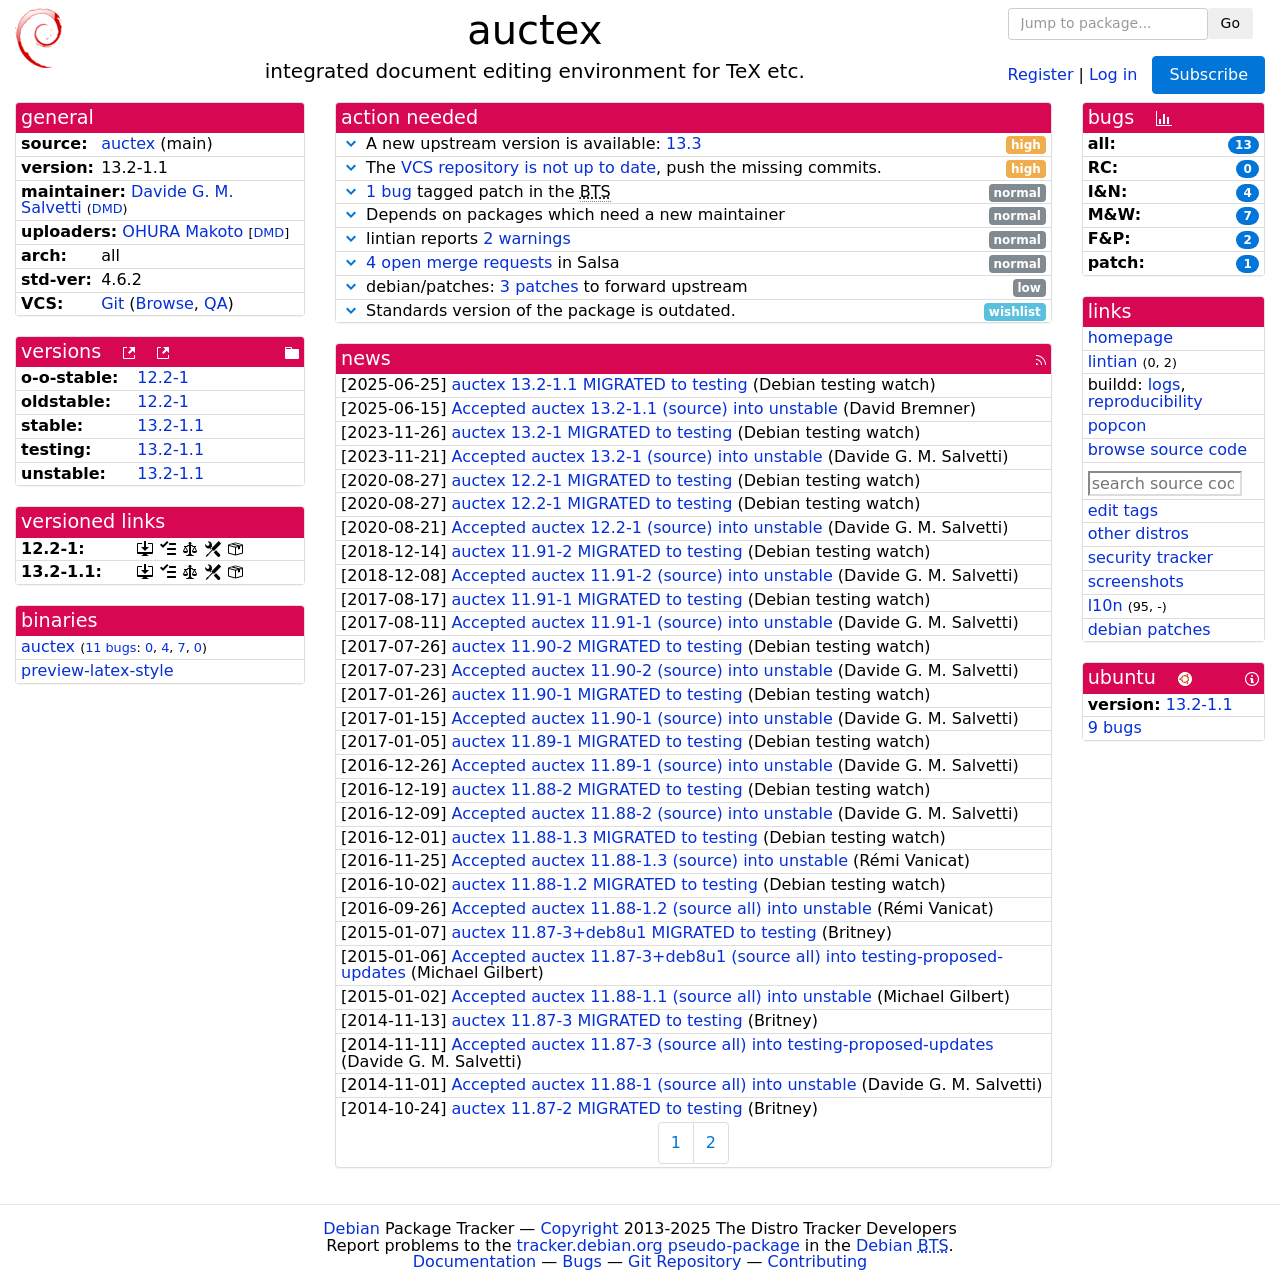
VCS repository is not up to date (528, 167)
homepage (1130, 337)
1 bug (389, 191)
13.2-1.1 (170, 425)
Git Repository (684, 1261)
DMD (107, 208)
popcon (1117, 425)
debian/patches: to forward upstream (693, 287)
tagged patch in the (693, 192)
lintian (1113, 361)
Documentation (474, 1261)
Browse (165, 303)
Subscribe (1208, 74)
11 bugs (110, 647)
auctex (128, 143)
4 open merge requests (459, 262)
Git (112, 303)
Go (1230, 23)
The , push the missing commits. (693, 168)
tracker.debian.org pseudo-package (658, 1245)
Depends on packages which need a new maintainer (693, 215)
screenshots (1136, 581)
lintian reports (693, 239)
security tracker (1151, 557)
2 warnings (527, 238)
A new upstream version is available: (693, 144)
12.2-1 (163, 377)
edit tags (1123, 510)
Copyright (579, 1228)
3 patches (539, 286)
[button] (351, 143)
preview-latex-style (97, 670)
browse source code (1167, 449)
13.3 (684, 143)
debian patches (1149, 629)
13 (1243, 145)
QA (216, 303)
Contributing (818, 1261)
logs (1164, 384)
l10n (1105, 605)
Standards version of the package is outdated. (693, 311)
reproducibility (1145, 401)
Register (1041, 73)
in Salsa (693, 263)
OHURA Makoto (182, 231)
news (366, 358)
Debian (351, 1228)
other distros (1138, 533)
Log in (1113, 73)
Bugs (582, 1261)
